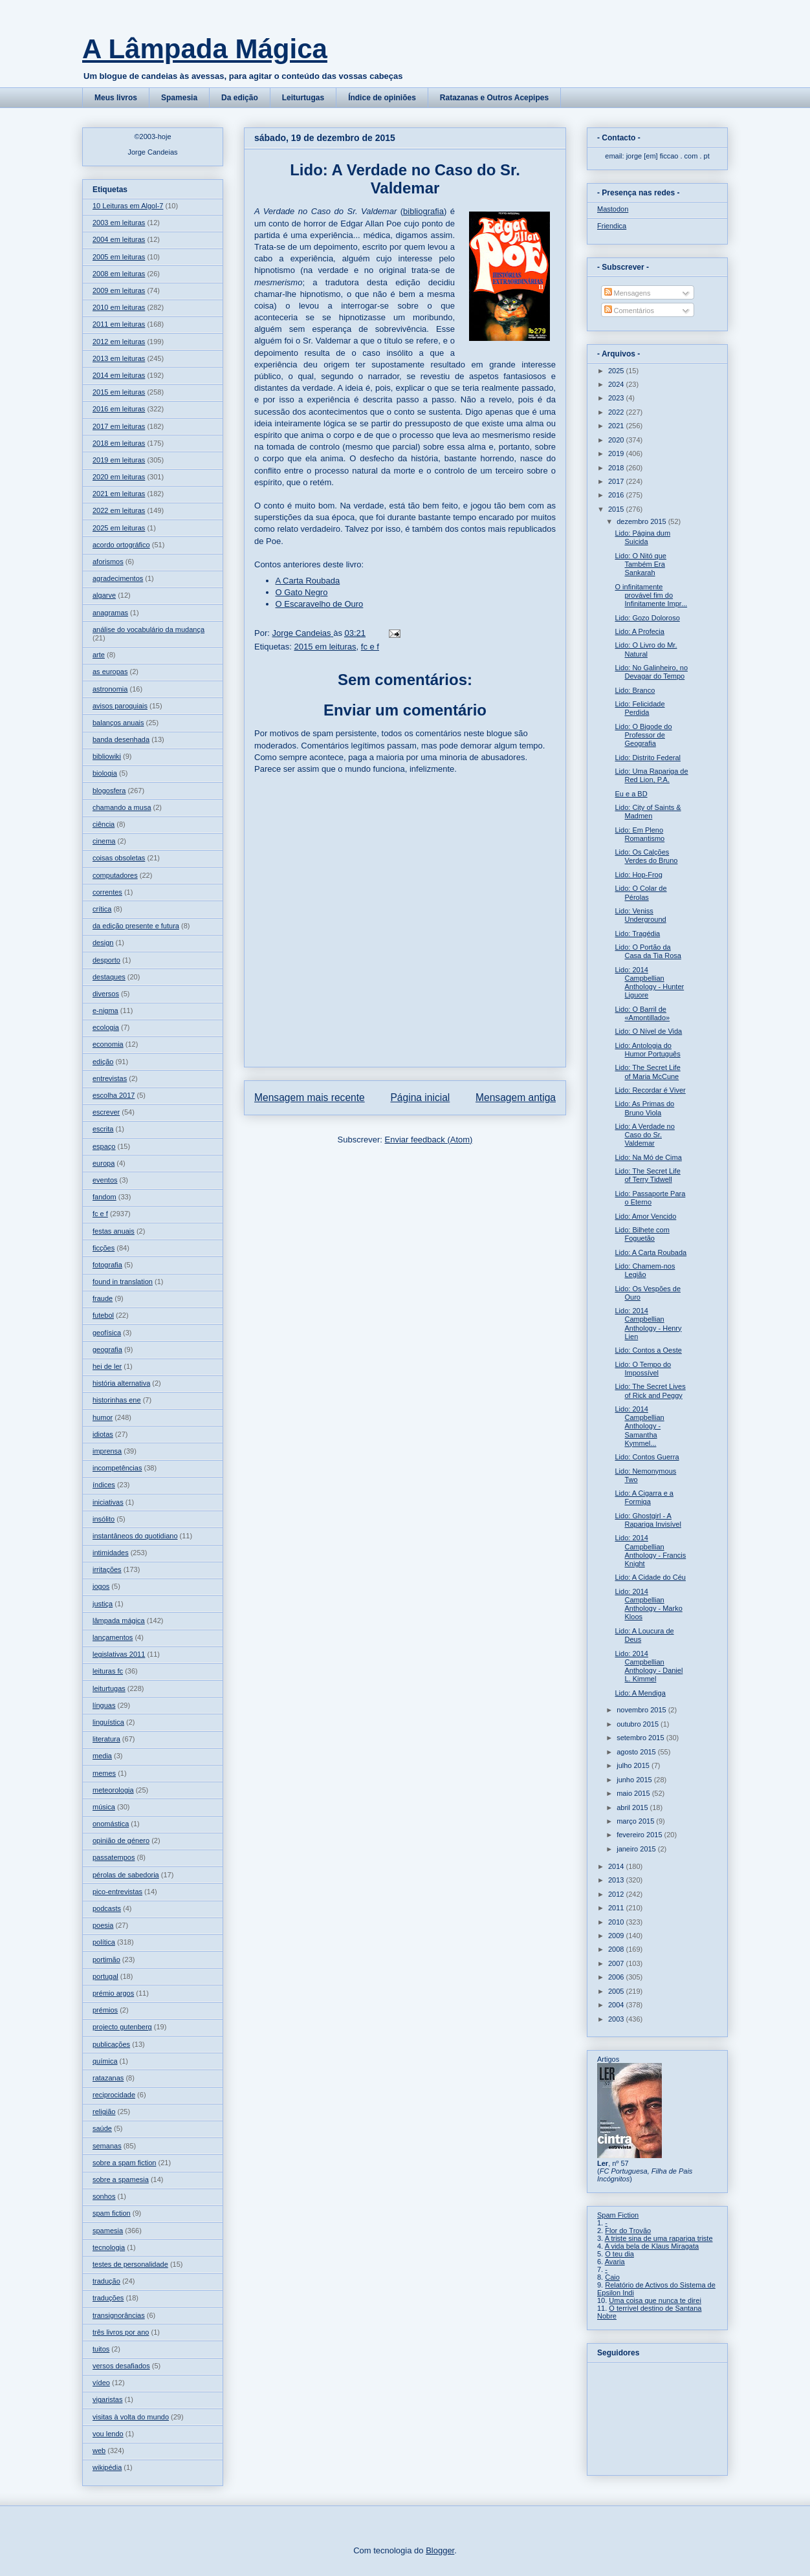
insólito (104, 1519)
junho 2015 (635, 1780)
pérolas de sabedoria (126, 1875)
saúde (102, 2128)
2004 (617, 2005)
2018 (617, 468)
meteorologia (113, 1790)
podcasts (107, 1908)
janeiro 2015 (637, 1849)
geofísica (107, 1333)
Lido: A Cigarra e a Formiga (644, 1497)
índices (104, 1485)
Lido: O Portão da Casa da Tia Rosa (648, 951)
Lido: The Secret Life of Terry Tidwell (647, 1175)
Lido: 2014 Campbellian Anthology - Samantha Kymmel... (639, 1426)
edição (103, 1061)
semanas (107, 2146)
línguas (104, 1705)
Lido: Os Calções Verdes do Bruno (646, 856)
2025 (617, 371)
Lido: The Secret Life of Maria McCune (647, 1072)
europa (104, 1163)
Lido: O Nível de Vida (648, 1031)
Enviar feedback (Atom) (429, 1139)
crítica (102, 909)
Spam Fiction (618, 2215)
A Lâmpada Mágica (204, 49)
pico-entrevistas (117, 1891)
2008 (617, 1949)
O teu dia (619, 2254)
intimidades (111, 1552)
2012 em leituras (119, 341)
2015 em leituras (325, 646)
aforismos (108, 561)
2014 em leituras (119, 375)
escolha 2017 (114, 1095)
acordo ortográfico (121, 545)
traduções (108, 2298)
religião (104, 2111)
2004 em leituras (119, 239)
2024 (617, 384)
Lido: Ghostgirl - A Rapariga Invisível (648, 1520)
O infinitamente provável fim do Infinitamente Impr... (651, 595)
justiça (103, 1604)
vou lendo (108, 2434)
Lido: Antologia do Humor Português (647, 1050)
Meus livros (115, 97)
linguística (108, 1722)
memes (104, 1773)
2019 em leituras (119, 460)
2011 (617, 1908)
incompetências (117, 1468)
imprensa (107, 1451)
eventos (105, 1180)
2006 (617, 1977)
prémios (105, 2010)
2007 (617, 1963)
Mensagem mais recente (309, 1097)
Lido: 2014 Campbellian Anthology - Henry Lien (648, 1323)
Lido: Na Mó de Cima (648, 1157)
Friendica (611, 226)
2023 (617, 398)
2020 (617, 440)
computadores (115, 875)
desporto (106, 960)
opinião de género (121, 1840)
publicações (111, 2044)
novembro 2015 (642, 1710)
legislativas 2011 (119, 1654)
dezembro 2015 (642, 521)
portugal (105, 1976)
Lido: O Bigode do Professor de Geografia (643, 735)
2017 (617, 481)
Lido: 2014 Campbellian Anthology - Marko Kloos (648, 1604)
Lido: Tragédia (637, 933)
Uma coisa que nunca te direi (655, 2300)
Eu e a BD (631, 794)
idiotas (103, 1434)
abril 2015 (633, 1807)
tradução (106, 2281)
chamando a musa (122, 807)
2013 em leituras (119, 358)
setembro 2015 (641, 1737)
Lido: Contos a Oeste (648, 1350)
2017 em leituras (119, 426)
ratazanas (108, 2078)
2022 (617, 412)
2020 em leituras (119, 477)
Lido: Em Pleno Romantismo (639, 834)
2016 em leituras (119, 409)
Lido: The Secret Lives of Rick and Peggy (650, 1390)
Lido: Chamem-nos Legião (645, 1270)
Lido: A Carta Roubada (650, 1252)
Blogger (440, 2550)
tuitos (101, 2349)
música (104, 1807)
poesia (103, 1925)
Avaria (615, 2261)
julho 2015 (634, 1765)
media (102, 1756)
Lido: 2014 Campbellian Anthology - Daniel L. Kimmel (649, 1666)
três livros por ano (121, 2332)
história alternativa (121, 1383)
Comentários (629, 310)
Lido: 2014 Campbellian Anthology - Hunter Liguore (649, 982)
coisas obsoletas (119, 858)
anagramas (110, 613)
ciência (104, 824)
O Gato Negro (302, 592)
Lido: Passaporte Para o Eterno (650, 1198)
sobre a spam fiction (124, 2163)
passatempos (114, 1857)
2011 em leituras (119, 324)
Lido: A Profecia (639, 631)
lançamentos (113, 1637)
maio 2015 (634, 1793)
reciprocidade (114, 2095)
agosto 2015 (637, 1752)
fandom (104, 1197)
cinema (104, 841)
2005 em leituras (119, 257)
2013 (617, 1880)
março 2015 (636, 1821)
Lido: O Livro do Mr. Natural (646, 649)
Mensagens (627, 293)
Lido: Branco (635, 690)
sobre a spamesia (121, 2179)
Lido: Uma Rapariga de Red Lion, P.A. (651, 775)
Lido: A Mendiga (640, 1693)
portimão (106, 1959)
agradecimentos (118, 578)
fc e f (370, 646)
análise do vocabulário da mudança (148, 629)
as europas (110, 671)
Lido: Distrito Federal (648, 757)
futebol (103, 1315)
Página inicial (420, 1097)
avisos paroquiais (120, 706)
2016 (617, 495)
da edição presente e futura (136, 926)
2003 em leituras (119, 222)
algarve (104, 595)
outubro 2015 (639, 1724)
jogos (101, 1586)
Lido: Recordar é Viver (650, 1090)
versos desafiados (121, 2366)
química (105, 2061)
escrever (106, 1112)
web (99, 2450)
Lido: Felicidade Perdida (639, 708)
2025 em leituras (119, 528)
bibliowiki (107, 756)
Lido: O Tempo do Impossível (643, 1368)
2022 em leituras (119, 510)
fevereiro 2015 (640, 1835)
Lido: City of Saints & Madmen (648, 811)
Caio (612, 2277)
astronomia (110, 689)
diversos (106, 994)
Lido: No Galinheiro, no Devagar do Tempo (651, 672)
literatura (106, 1739)
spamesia (108, 2230)
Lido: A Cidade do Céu (650, 1577)
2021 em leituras (119, 493)
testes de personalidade (130, 2264)
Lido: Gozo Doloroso (647, 618)
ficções (104, 1248)
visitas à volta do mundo (131, 2417)
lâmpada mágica (119, 1620)
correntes (107, 892)
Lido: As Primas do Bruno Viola (644, 1108)
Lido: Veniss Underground (640, 915)
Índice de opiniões (382, 97)
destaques (109, 977)
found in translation (123, 1281)
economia (108, 1044)
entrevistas (110, 1078)
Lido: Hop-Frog (638, 875)
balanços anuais (118, 722)
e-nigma (105, 1010)
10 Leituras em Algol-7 (128, 206)
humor (103, 1417)
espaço (104, 1146)
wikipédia (107, 2467)
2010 (617, 1922)
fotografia (107, 1265)
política (104, 1942)
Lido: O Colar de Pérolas (640, 892)
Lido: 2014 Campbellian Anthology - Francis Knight (650, 1550)
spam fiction (112, 2213)
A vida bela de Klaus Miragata (652, 2246)
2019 (617, 453)
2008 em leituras (119, 274)
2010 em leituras (119, 307)
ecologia (106, 1027)
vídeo (101, 2382)
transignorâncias (119, 2315)
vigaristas (107, 2399)
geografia (107, 1349)
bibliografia (423, 211)
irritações (107, 1569)
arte (99, 655)
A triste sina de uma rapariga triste (659, 2238)
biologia (105, 773)
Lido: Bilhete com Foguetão (642, 1234)
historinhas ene (117, 1400)
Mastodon (612, 209)
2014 (617, 1866)
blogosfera (109, 790)
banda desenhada (121, 739)
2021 (617, 426)
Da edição (239, 97)
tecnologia (109, 2247)
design (103, 942)
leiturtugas (109, 1688)
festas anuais (114, 1231)
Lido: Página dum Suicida (642, 537)
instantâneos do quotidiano (135, 1536)
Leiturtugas (303, 97)
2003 (617, 2019)
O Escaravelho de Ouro (320, 604)
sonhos (104, 2196)
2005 (617, 1991)
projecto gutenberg (122, 2027)
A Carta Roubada (308, 580)
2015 (617, 509)
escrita (103, 1129)
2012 (617, 1894)
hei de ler (107, 1366)
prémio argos (113, 1993)
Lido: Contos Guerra (647, 1457)
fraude (103, 1298)
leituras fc (108, 1671)
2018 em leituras (119, 443)
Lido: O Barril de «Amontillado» (642, 1013)
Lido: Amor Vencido (645, 1216)
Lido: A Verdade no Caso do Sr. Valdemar (644, 1134)
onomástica (111, 1824)
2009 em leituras (119, 290)
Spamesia (179, 97)
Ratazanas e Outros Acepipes (494, 97)
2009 (617, 1935)
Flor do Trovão (628, 2230)
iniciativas (108, 1502)
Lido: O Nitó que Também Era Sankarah (640, 564)
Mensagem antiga (516, 1097)
